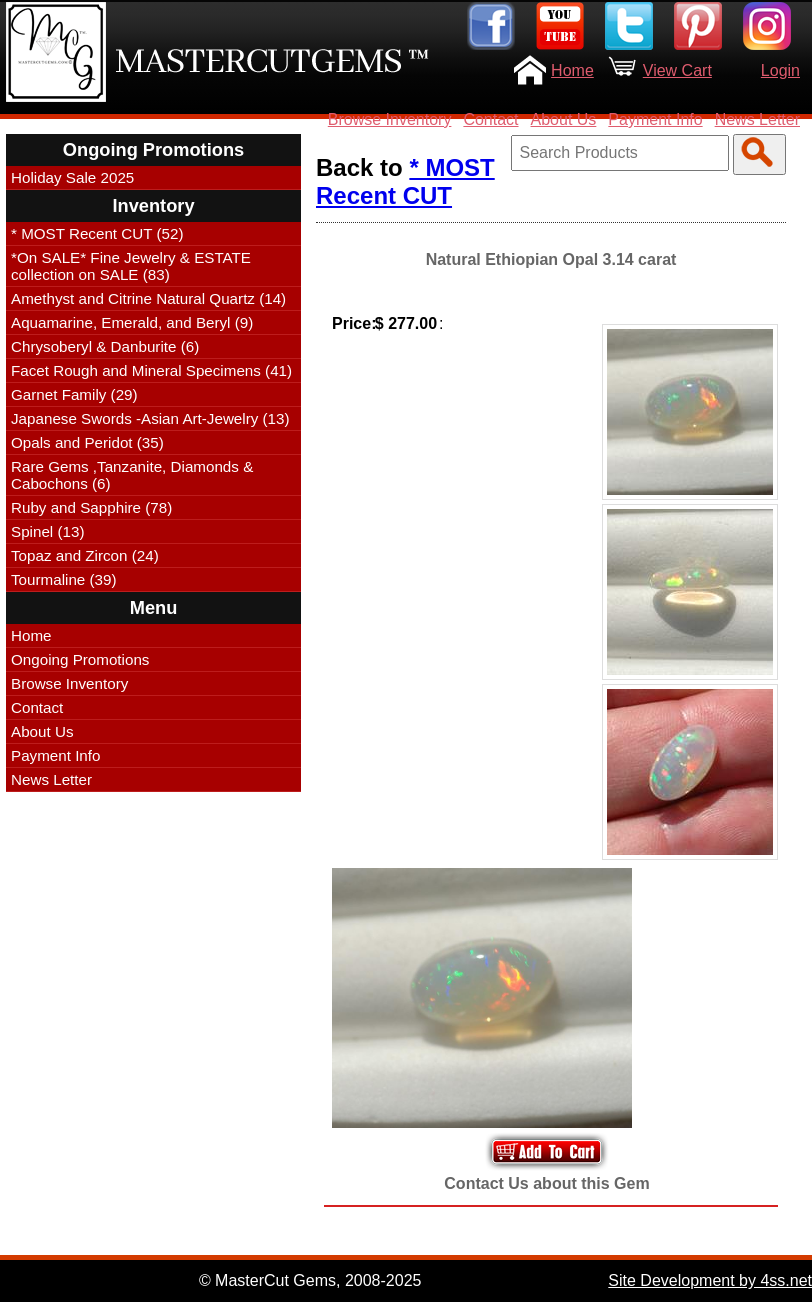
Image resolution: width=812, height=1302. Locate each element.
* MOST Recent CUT (405, 181)
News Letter (757, 119)
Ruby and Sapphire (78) (91, 507)
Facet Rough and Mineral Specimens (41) (151, 370)
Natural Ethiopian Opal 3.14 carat (551, 259)
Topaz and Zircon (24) (85, 555)
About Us (564, 119)
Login (780, 70)
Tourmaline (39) (64, 579)
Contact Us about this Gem (546, 1183)
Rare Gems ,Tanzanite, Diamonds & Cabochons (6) (132, 475)
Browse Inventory (390, 119)
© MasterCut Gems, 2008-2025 (310, 1280)
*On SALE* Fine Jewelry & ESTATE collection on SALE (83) (131, 266)
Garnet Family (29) (74, 394)
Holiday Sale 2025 (72, 177)
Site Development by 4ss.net (710, 1280)
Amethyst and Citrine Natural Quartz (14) (148, 298)
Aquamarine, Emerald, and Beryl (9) (132, 322)
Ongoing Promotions (80, 659)
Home (572, 70)
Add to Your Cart (547, 1151)
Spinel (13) (47, 531)
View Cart (677, 70)
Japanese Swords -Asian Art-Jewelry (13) (150, 418)
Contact (490, 119)
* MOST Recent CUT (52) (97, 233)
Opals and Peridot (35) (87, 442)
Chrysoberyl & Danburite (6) (105, 346)
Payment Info (655, 119)
